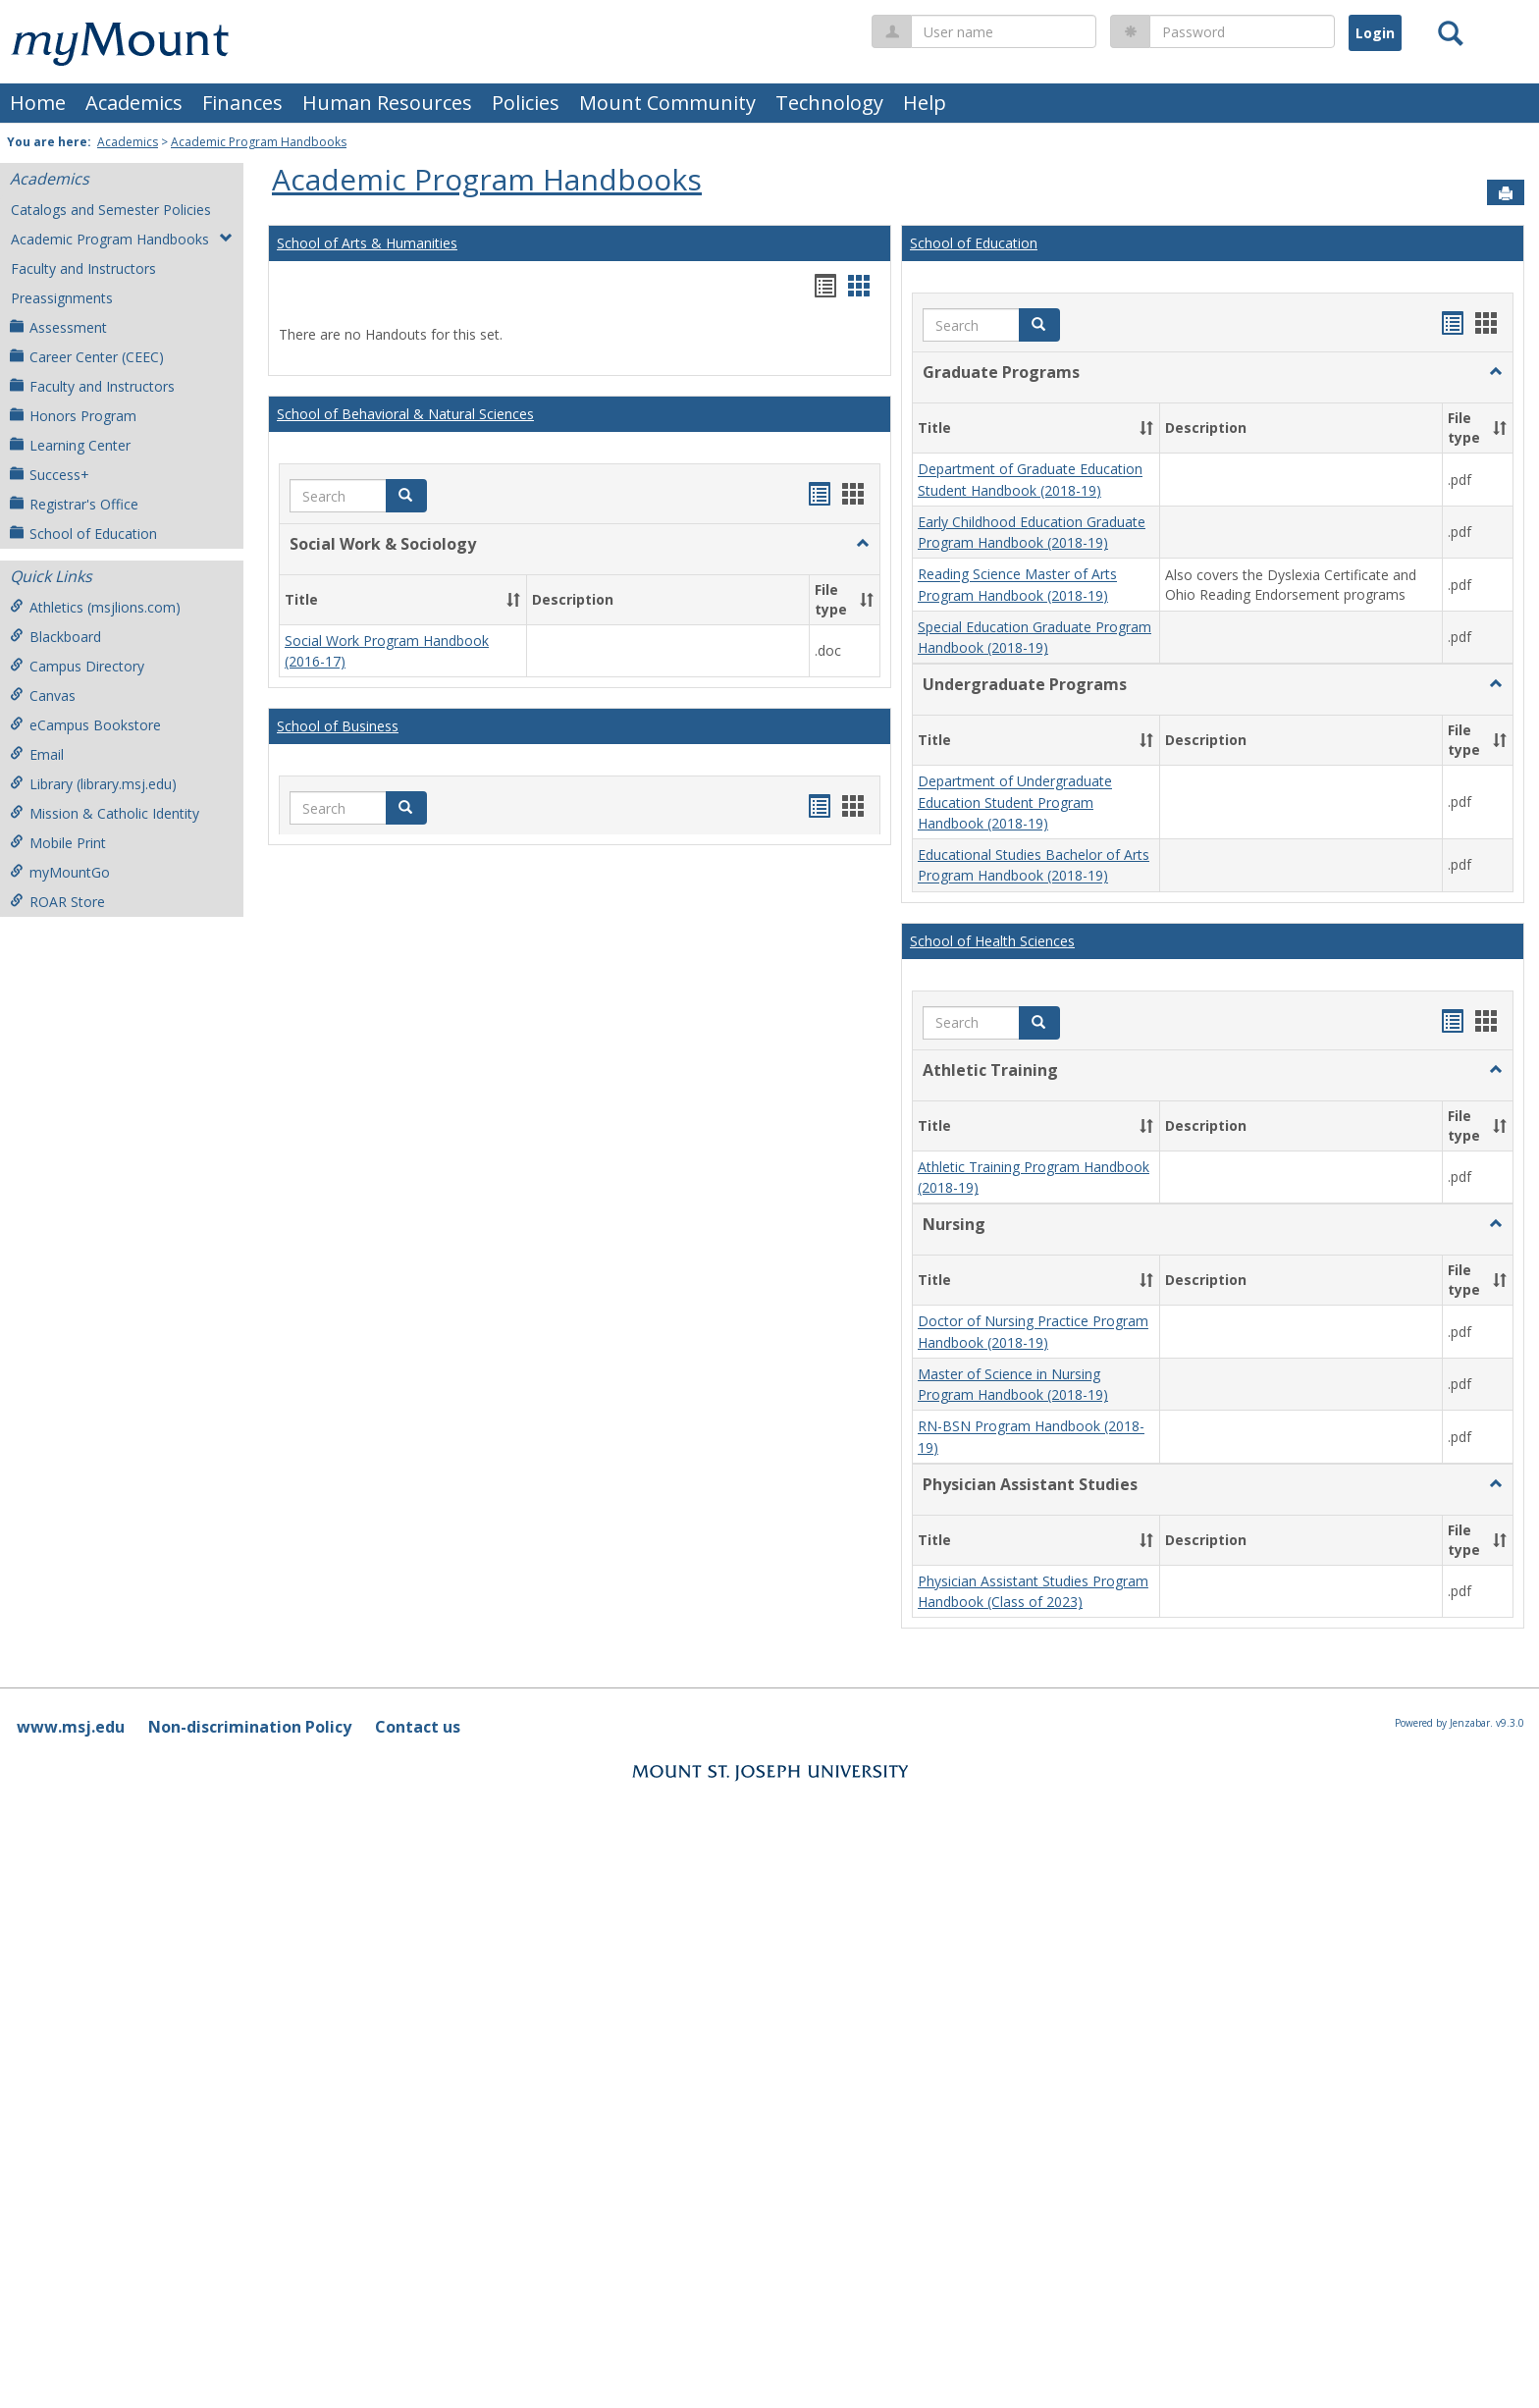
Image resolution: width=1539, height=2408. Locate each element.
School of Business (337, 623)
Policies (525, 102)
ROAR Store (57, 901)
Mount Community (667, 102)
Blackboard (55, 636)
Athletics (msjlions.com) (95, 607)
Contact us (417, 995)
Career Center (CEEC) (87, 357)
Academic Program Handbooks (258, 142)
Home (38, 102)
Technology (829, 102)
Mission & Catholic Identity (104, 813)
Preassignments (62, 298)
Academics (134, 102)
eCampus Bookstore (85, 725)
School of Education (83, 533)
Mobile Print (58, 842)
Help (924, 102)
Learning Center (70, 445)
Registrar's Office (74, 504)
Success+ (49, 474)
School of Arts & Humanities (367, 243)
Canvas (43, 695)
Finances (242, 102)
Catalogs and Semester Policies (111, 209)
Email (37, 754)
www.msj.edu (71, 995)
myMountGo (60, 872)
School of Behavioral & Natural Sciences (405, 413)
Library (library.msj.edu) (93, 784)
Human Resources (387, 102)
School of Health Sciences (992, 502)
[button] (406, 495)
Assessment (58, 327)
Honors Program (73, 415)
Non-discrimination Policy (249, 995)
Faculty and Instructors (83, 268)
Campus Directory (77, 666)
